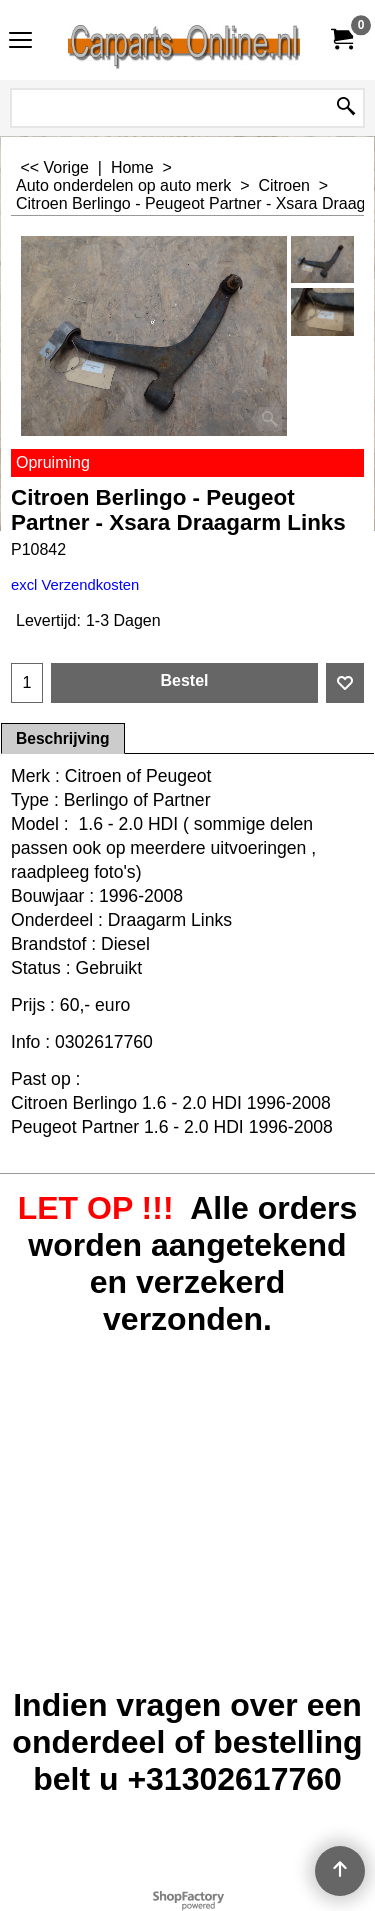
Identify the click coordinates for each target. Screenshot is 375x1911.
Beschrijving (63, 738)
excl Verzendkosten (75, 585)
